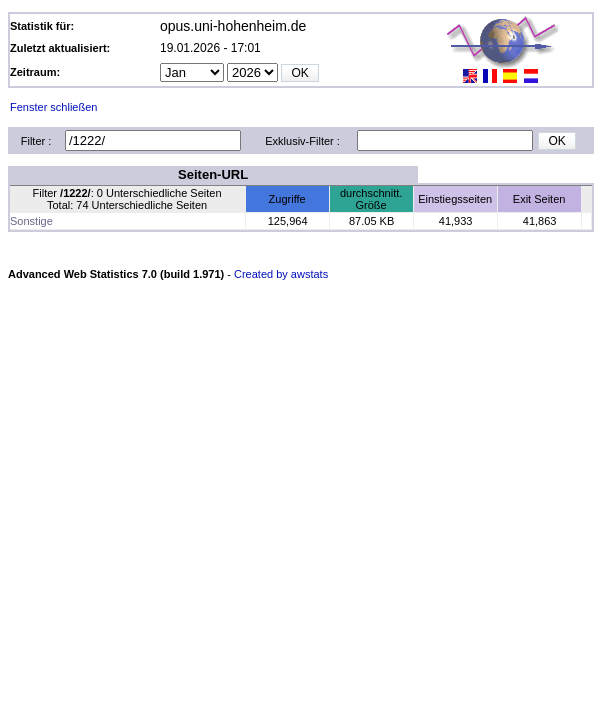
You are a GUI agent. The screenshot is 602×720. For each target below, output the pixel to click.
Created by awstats (281, 274)
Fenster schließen (53, 107)
